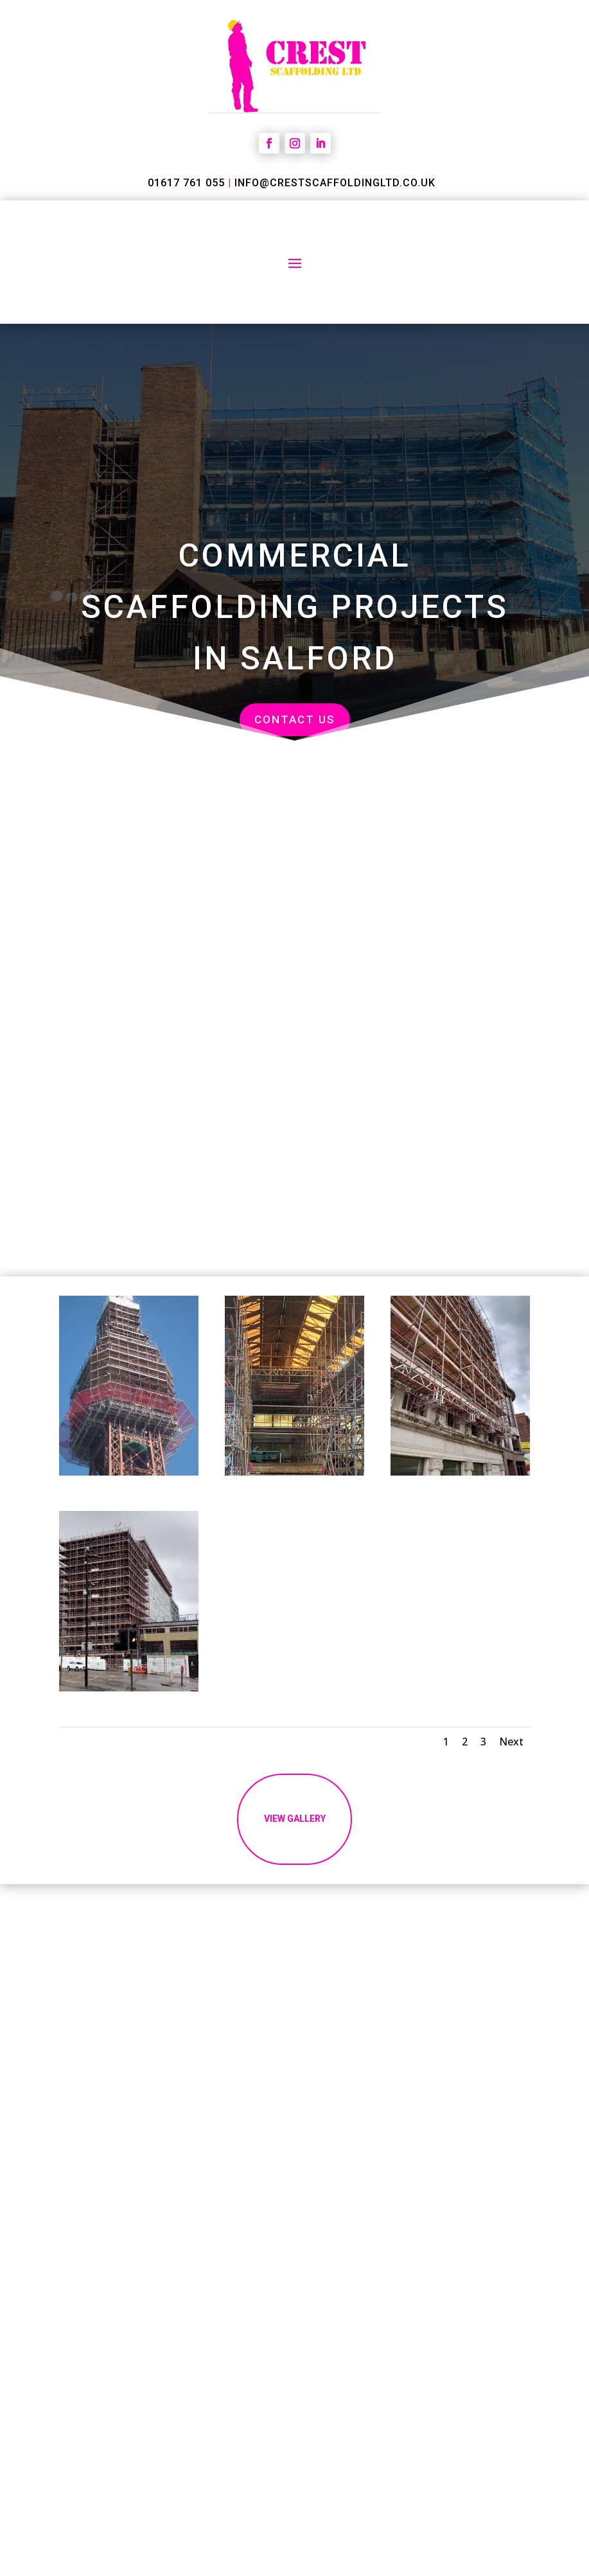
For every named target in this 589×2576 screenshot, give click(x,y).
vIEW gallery (295, 1833)
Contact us (294, 719)
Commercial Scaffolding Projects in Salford (295, 607)
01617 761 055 (186, 183)
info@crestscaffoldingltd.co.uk (334, 183)
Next (511, 1741)
